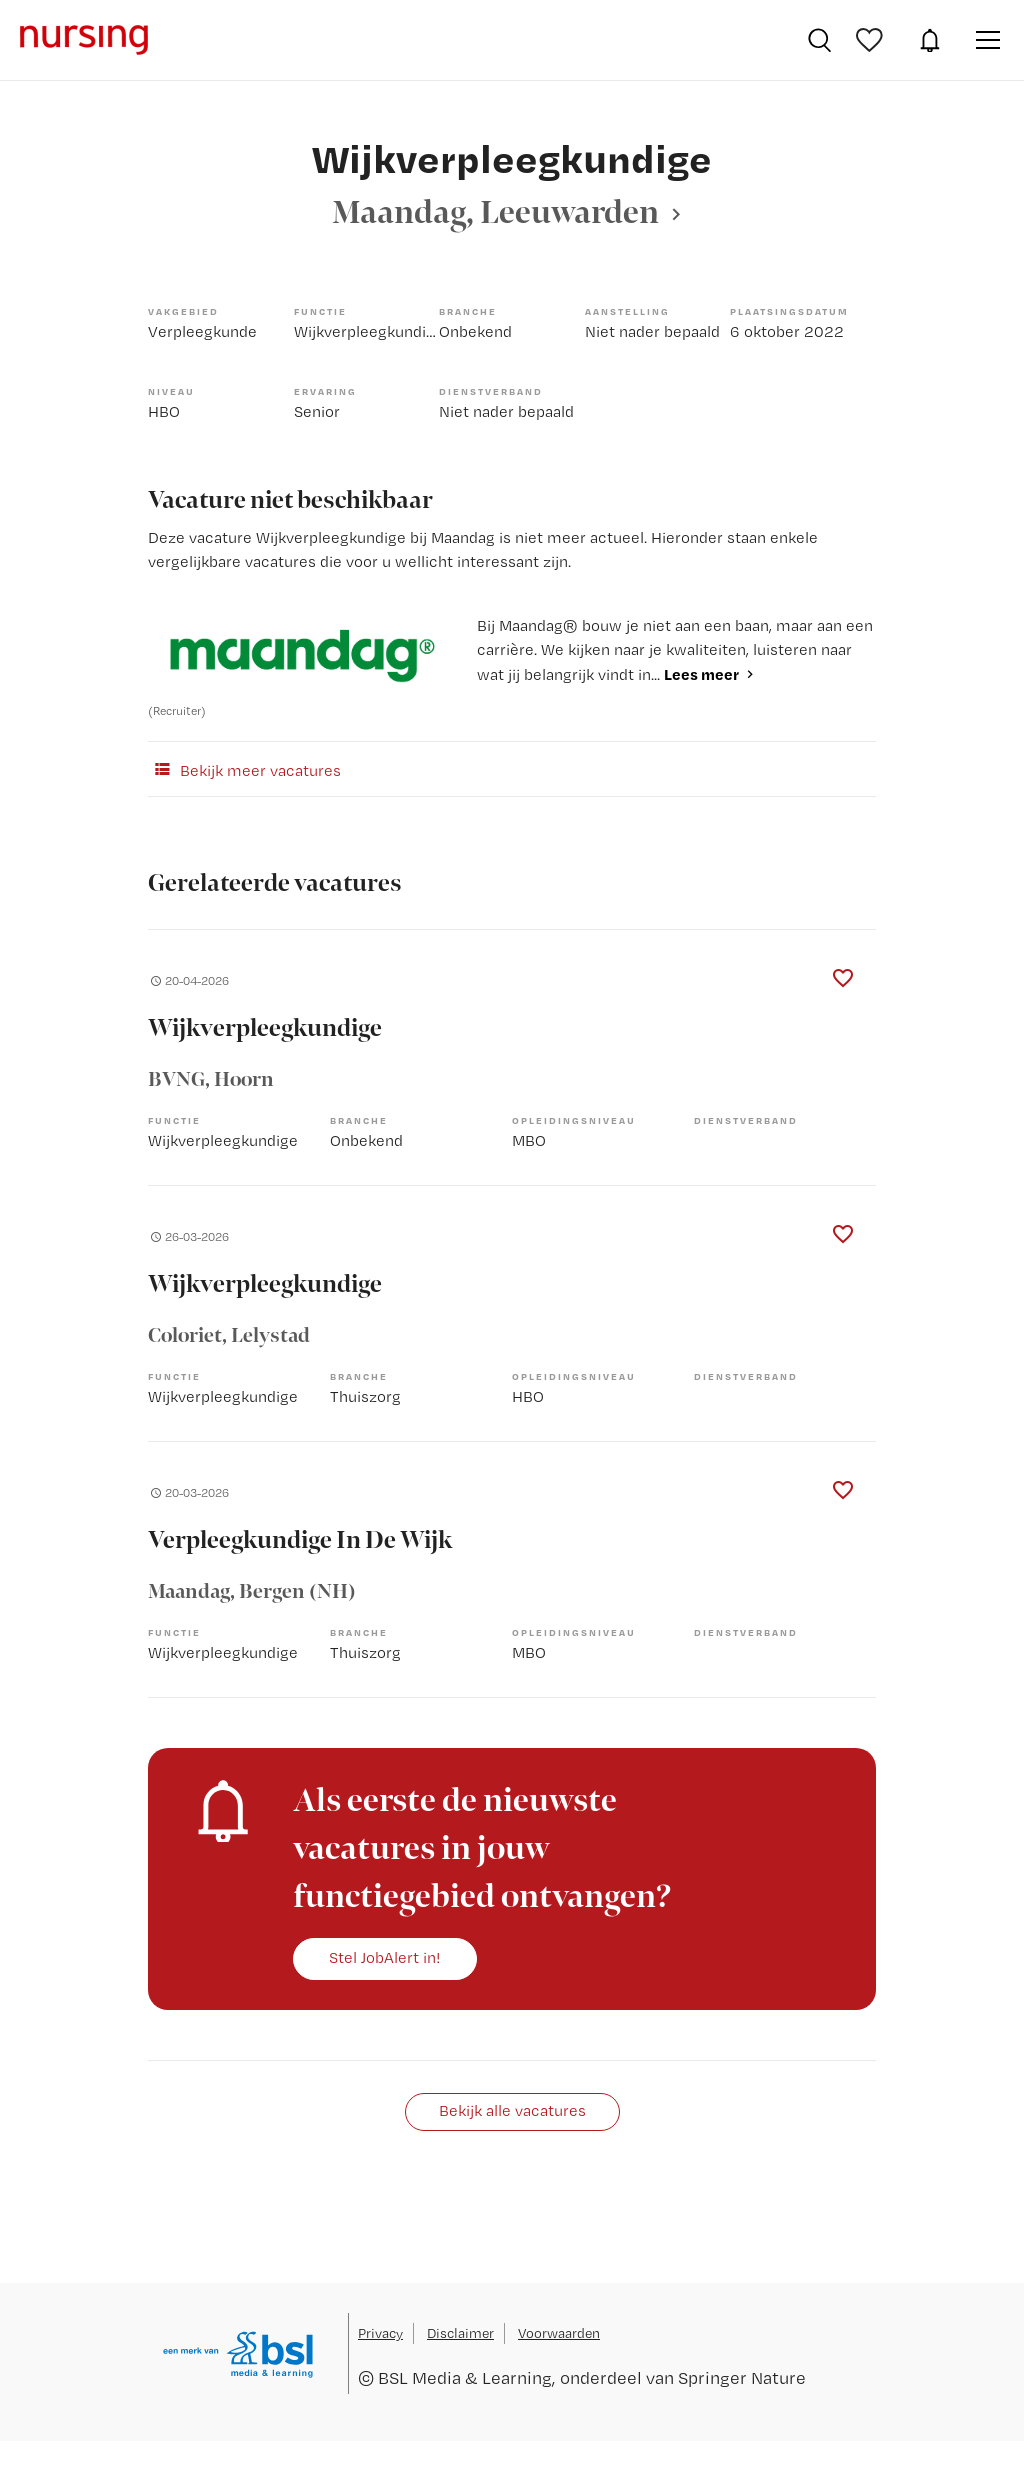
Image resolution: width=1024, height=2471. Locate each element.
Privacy (380, 2333)
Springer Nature (742, 2377)
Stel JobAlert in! (385, 1957)
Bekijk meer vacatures (244, 769)
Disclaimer (460, 2333)
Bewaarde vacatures (872, 40)
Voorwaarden (559, 2333)
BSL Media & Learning (465, 2377)
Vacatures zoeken (819, 40)
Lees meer (701, 674)
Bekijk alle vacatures (512, 2110)
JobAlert (930, 40)
